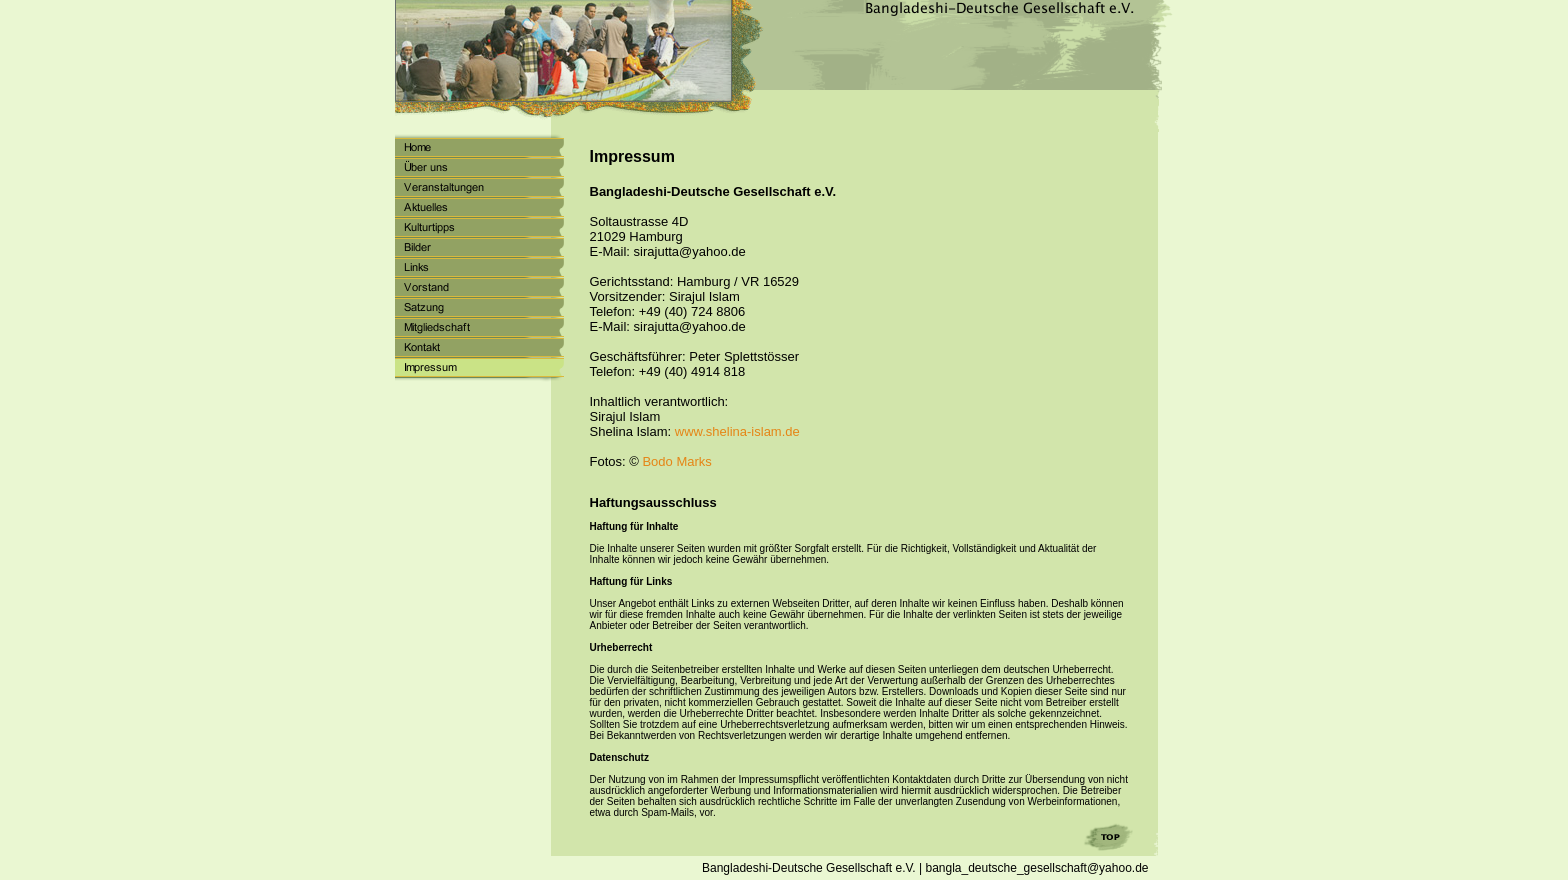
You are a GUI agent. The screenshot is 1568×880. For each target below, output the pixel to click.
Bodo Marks (676, 461)
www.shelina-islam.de (737, 431)
